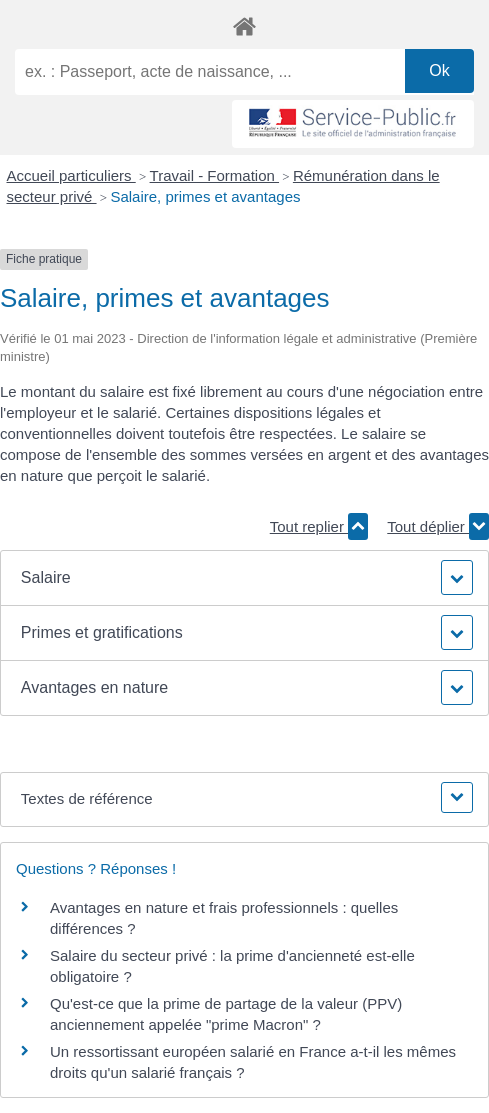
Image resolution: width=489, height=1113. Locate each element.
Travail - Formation (214, 175)
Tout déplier (438, 526)
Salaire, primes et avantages (205, 196)
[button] (244, 578)
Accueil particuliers (71, 175)
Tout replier (319, 526)
